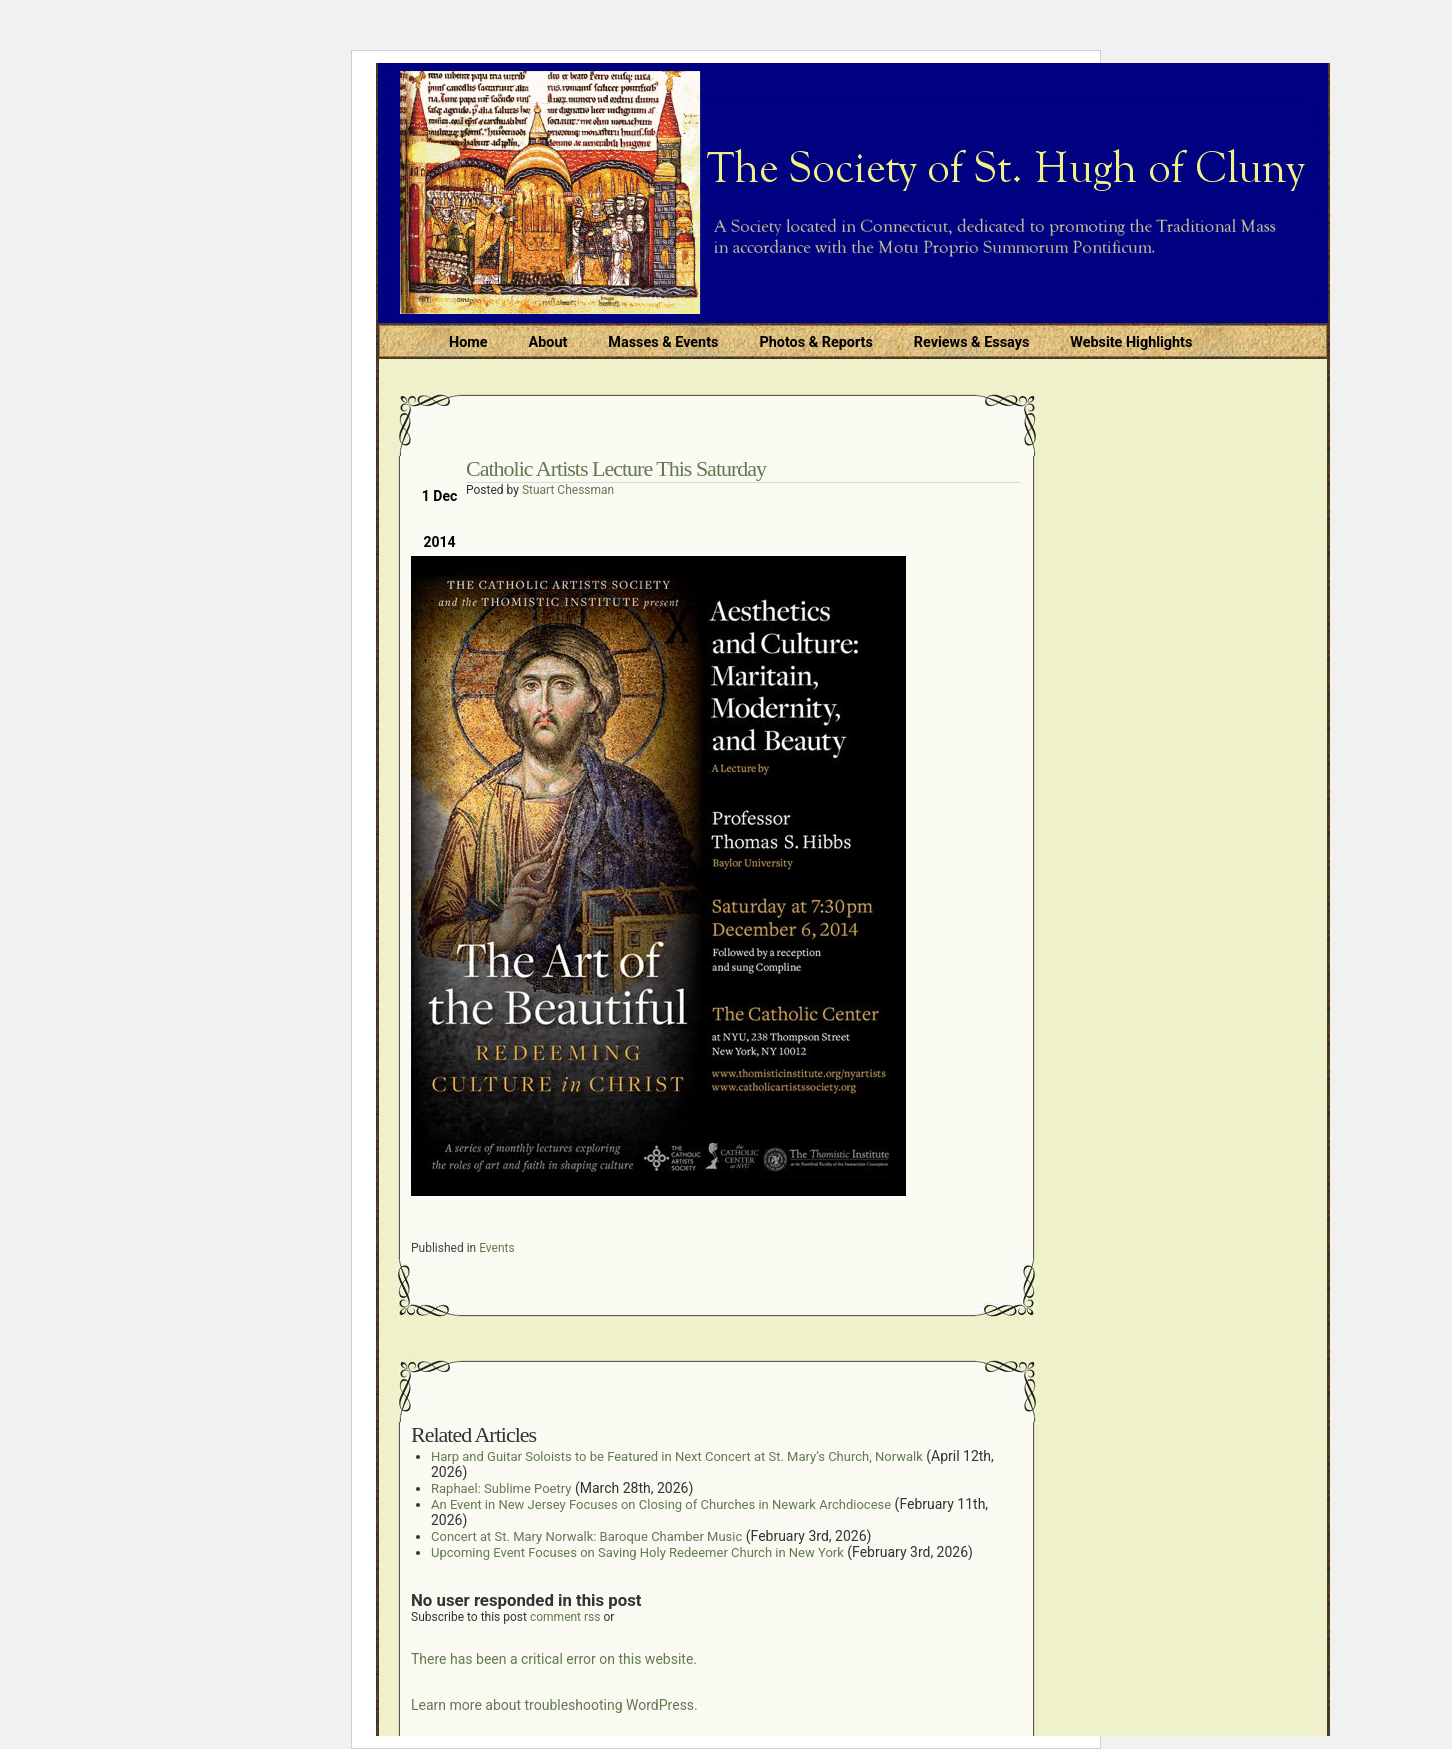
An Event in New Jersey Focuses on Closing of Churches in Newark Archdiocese (661, 1504)
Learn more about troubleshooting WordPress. (554, 1705)
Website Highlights (1131, 342)
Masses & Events (663, 342)
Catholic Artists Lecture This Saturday (616, 468)
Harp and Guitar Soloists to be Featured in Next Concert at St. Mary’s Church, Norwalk (677, 1456)
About (548, 342)
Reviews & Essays (971, 342)
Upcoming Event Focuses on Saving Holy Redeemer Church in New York (637, 1552)
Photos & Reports (815, 342)
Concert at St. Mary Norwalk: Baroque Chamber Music (586, 1536)
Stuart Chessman (568, 490)
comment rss (565, 1617)
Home (468, 342)
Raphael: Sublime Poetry (501, 1488)
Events (497, 1248)
